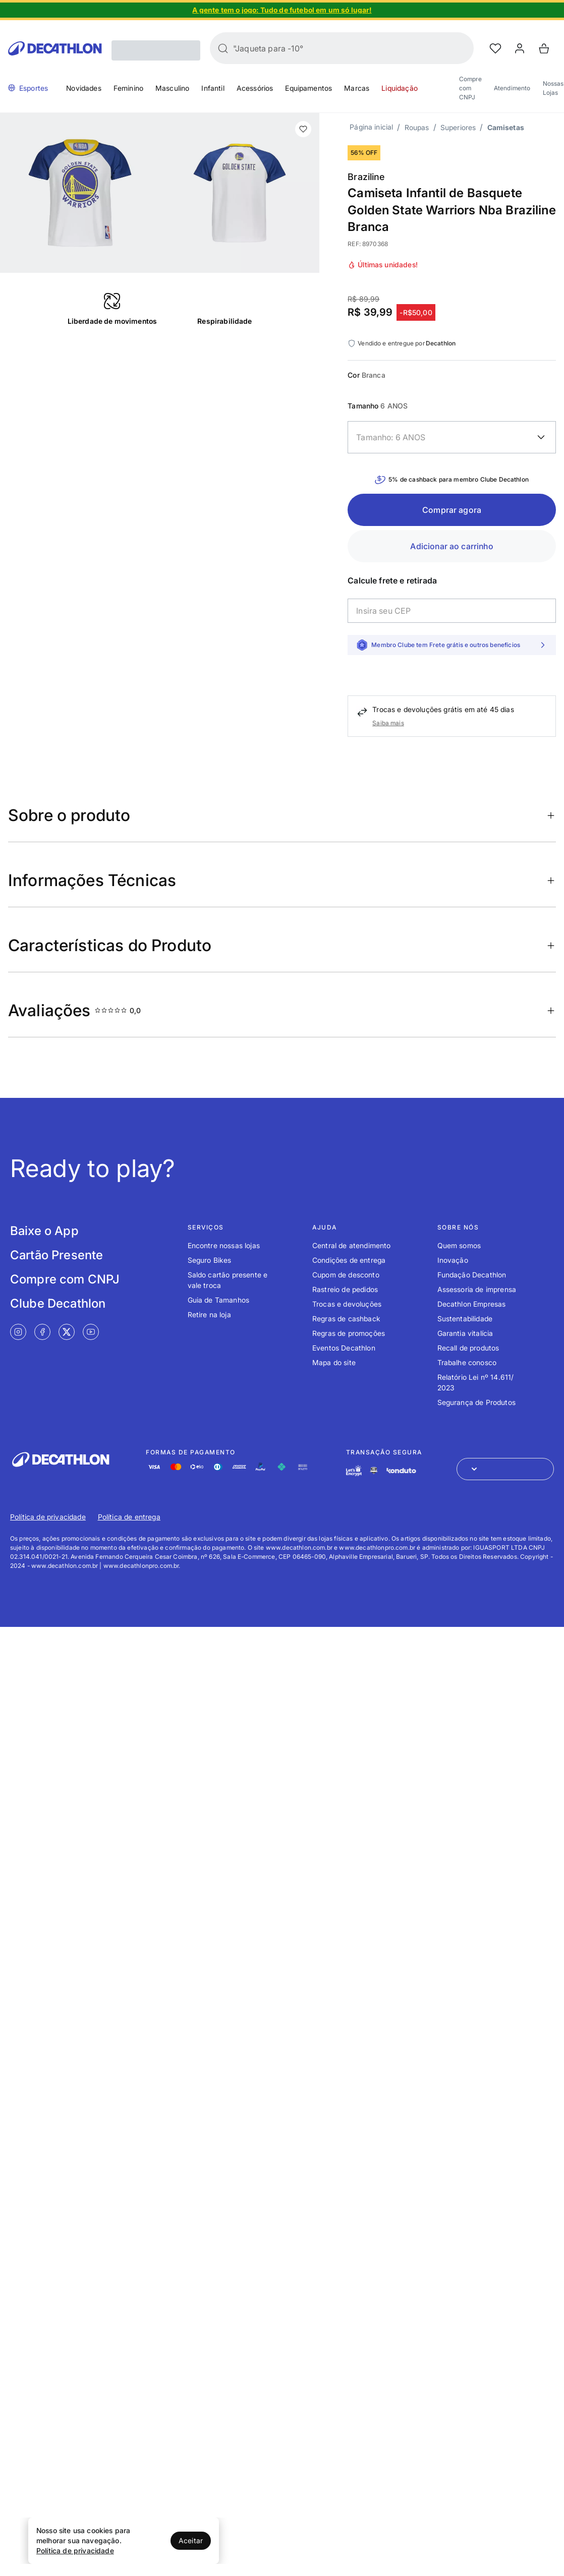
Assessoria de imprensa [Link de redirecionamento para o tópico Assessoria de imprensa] (477, 1289)
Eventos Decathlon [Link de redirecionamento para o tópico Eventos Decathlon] (343, 1347)
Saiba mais (388, 723)
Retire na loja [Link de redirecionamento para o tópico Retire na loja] (209, 1314)
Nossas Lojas (553, 88)
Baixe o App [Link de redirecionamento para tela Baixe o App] (44, 1230)
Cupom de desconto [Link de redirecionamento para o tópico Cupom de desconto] (345, 1274)
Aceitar (191, 2540)
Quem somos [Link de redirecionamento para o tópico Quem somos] (459, 1245)
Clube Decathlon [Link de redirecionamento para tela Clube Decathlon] (57, 1303)
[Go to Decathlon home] (55, 48)
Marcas (356, 88)
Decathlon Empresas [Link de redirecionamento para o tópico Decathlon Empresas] (471, 1304)
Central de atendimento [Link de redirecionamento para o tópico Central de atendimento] (351, 1245)
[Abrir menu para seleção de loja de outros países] (505, 1469)
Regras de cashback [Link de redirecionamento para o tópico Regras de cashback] (346, 1318)
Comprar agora (451, 510)
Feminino (128, 88)
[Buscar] (223, 48)
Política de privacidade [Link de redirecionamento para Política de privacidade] (48, 1516)
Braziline (366, 176)
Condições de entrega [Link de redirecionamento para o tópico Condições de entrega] (348, 1260)
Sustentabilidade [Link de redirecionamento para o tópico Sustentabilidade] (465, 1318)
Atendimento (512, 88)
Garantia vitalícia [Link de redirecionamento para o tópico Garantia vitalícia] (465, 1333)
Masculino (172, 88)
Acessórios (255, 88)
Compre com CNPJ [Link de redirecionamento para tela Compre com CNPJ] (65, 1279)
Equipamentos (308, 88)
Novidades (83, 88)
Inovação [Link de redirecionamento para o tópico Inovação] (452, 1260)
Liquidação (399, 88)
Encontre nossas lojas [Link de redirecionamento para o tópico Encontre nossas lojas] (224, 1245)
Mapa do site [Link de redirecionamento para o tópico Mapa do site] (334, 1362)
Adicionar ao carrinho (451, 546)
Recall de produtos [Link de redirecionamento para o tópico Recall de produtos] (468, 1347)
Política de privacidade (75, 2550)
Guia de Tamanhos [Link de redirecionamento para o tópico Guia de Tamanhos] (219, 1300)
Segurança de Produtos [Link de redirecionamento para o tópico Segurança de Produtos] (476, 1402)
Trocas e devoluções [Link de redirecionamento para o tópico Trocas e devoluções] (346, 1304)
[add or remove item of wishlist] (303, 129)
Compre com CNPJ (470, 88)
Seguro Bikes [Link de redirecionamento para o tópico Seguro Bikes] (210, 1260)
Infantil (212, 88)
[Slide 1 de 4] (282, 10)
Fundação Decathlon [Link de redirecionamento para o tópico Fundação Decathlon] (471, 1274)
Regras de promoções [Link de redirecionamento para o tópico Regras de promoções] (348, 1333)
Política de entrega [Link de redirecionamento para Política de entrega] (129, 1516)
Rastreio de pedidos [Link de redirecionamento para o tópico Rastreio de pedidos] (345, 1289)
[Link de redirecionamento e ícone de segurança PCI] (374, 1470)
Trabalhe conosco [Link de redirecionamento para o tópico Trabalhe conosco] (467, 1362)
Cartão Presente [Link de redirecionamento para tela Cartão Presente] (56, 1255)
